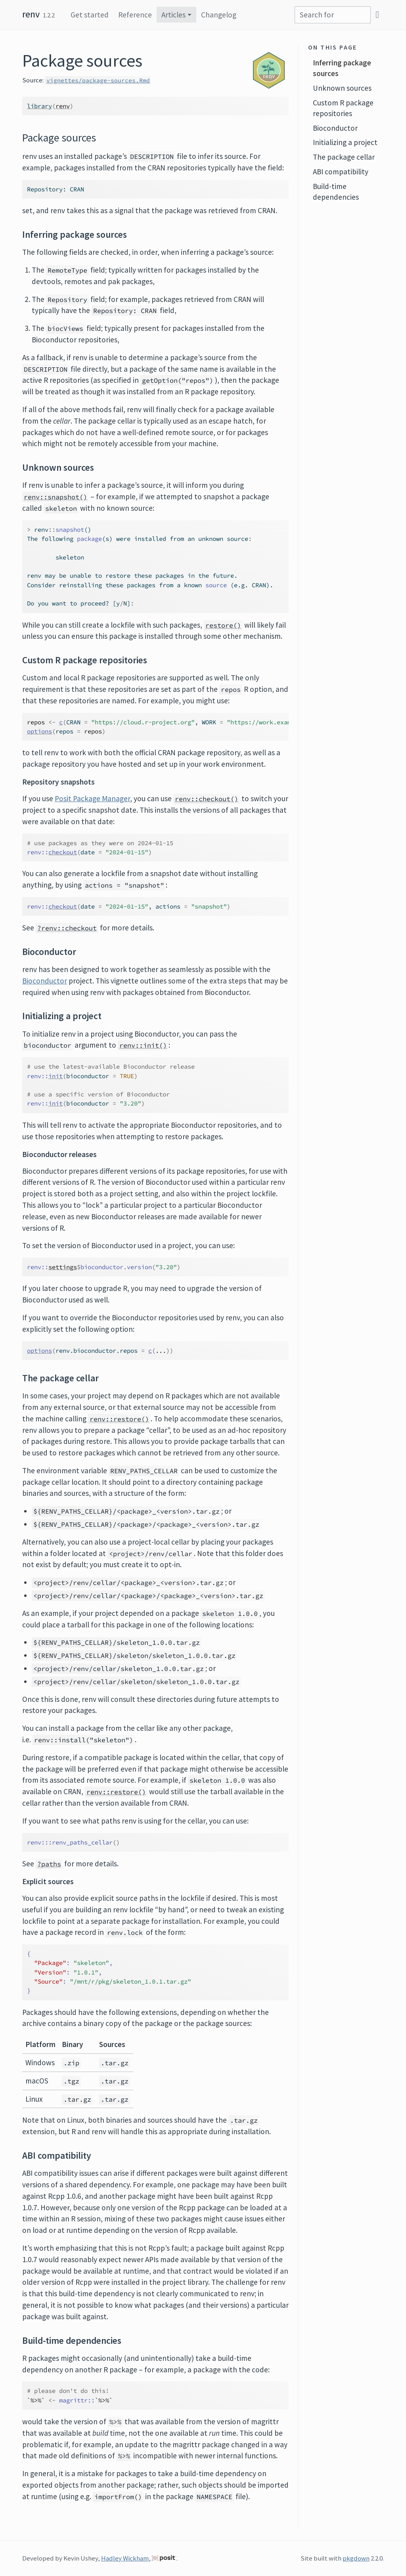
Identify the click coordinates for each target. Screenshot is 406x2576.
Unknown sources (342, 88)
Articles (173, 14)
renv (31, 14)
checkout (62, 852)
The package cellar (344, 157)
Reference (135, 14)
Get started (90, 14)
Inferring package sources (342, 68)
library (39, 106)
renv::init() (143, 1045)
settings (62, 1267)
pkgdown (356, 2558)
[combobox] (333, 14)
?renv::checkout (67, 928)
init (55, 1076)
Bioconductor (44, 980)
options (39, 731)
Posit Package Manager (92, 798)
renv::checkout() (206, 798)
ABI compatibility (340, 171)
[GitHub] (377, 14)
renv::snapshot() (55, 497)
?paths (49, 1864)
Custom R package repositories (343, 108)
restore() (223, 625)
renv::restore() (119, 1419)
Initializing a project (345, 142)
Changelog (218, 14)
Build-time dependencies (336, 191)
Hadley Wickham (125, 2558)
